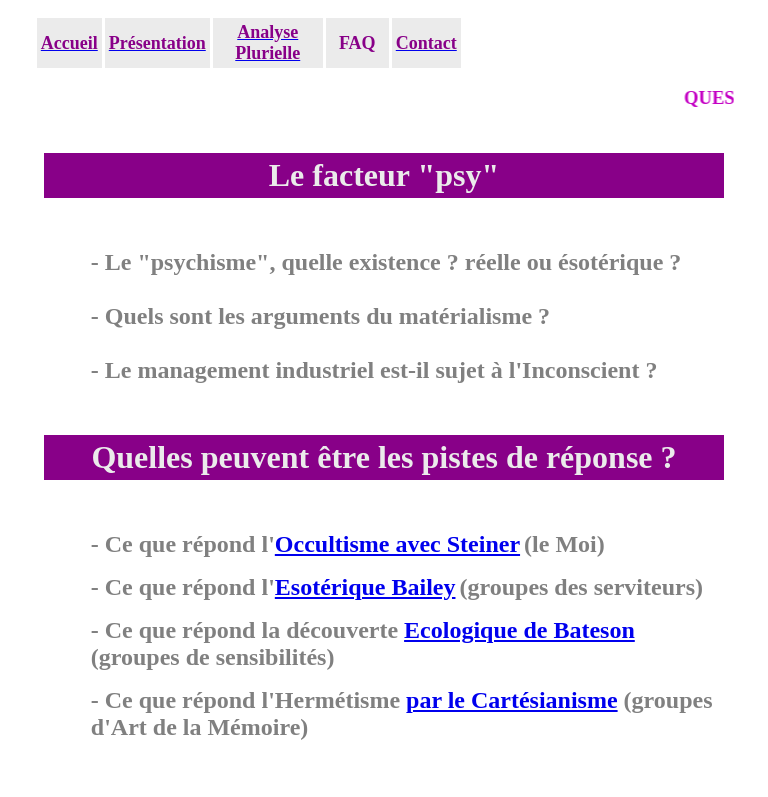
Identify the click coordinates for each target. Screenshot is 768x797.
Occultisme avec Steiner (397, 544)
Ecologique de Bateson (519, 630)
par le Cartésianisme (512, 700)
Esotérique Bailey (365, 587)
